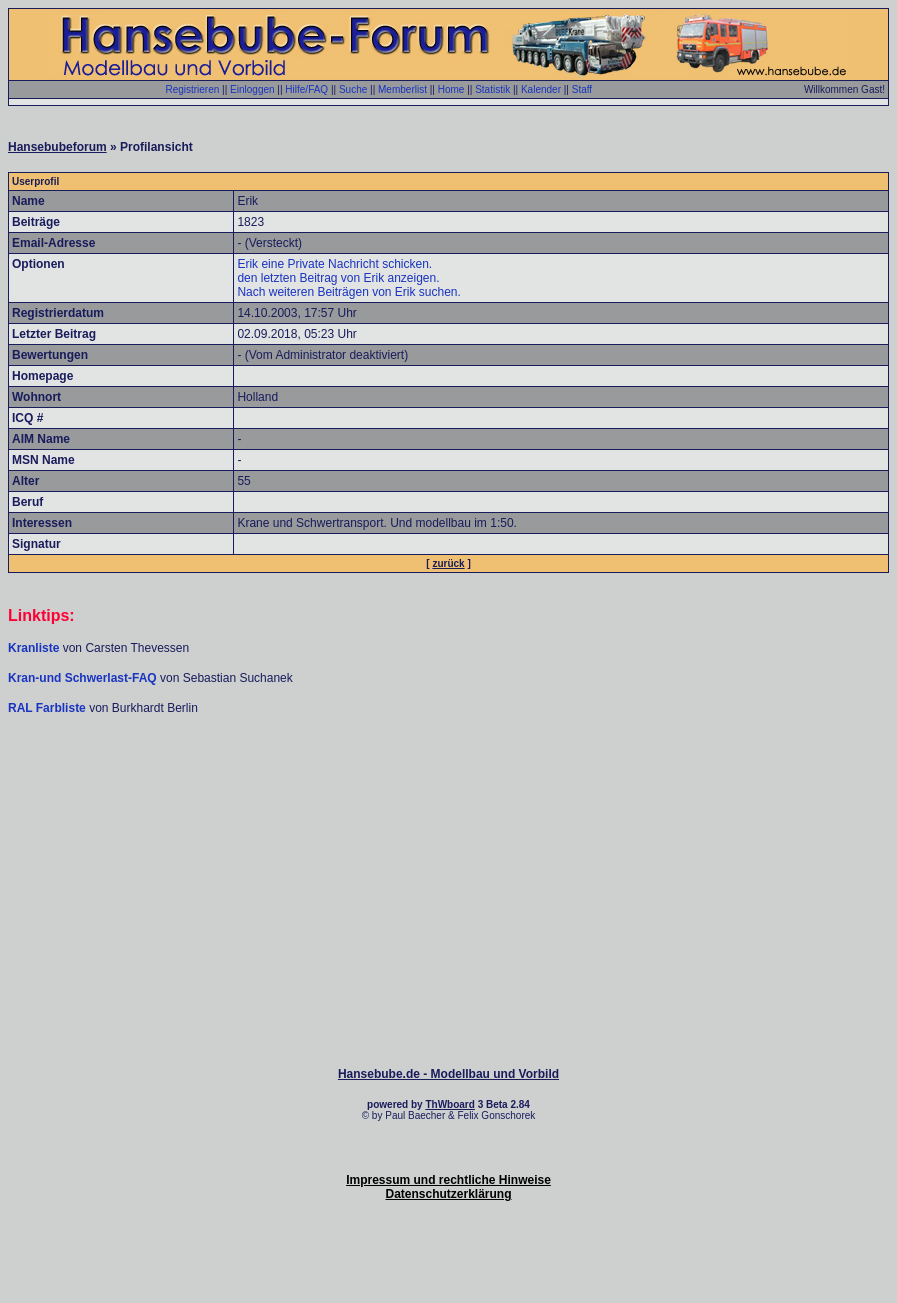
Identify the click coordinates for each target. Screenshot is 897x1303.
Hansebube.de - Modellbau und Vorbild (448, 1074)
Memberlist (402, 89)
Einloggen (252, 89)
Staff (582, 89)
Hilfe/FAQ (306, 89)
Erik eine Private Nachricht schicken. (334, 264)
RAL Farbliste (48, 708)
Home (451, 89)
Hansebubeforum (57, 147)
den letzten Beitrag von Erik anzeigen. (338, 278)
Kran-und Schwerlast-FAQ (84, 678)
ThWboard (449, 1104)
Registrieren (192, 89)
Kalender (541, 89)
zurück (448, 563)
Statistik (492, 89)
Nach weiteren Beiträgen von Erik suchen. (348, 292)
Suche (353, 89)
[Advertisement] (449, 776)
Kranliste (33, 648)
